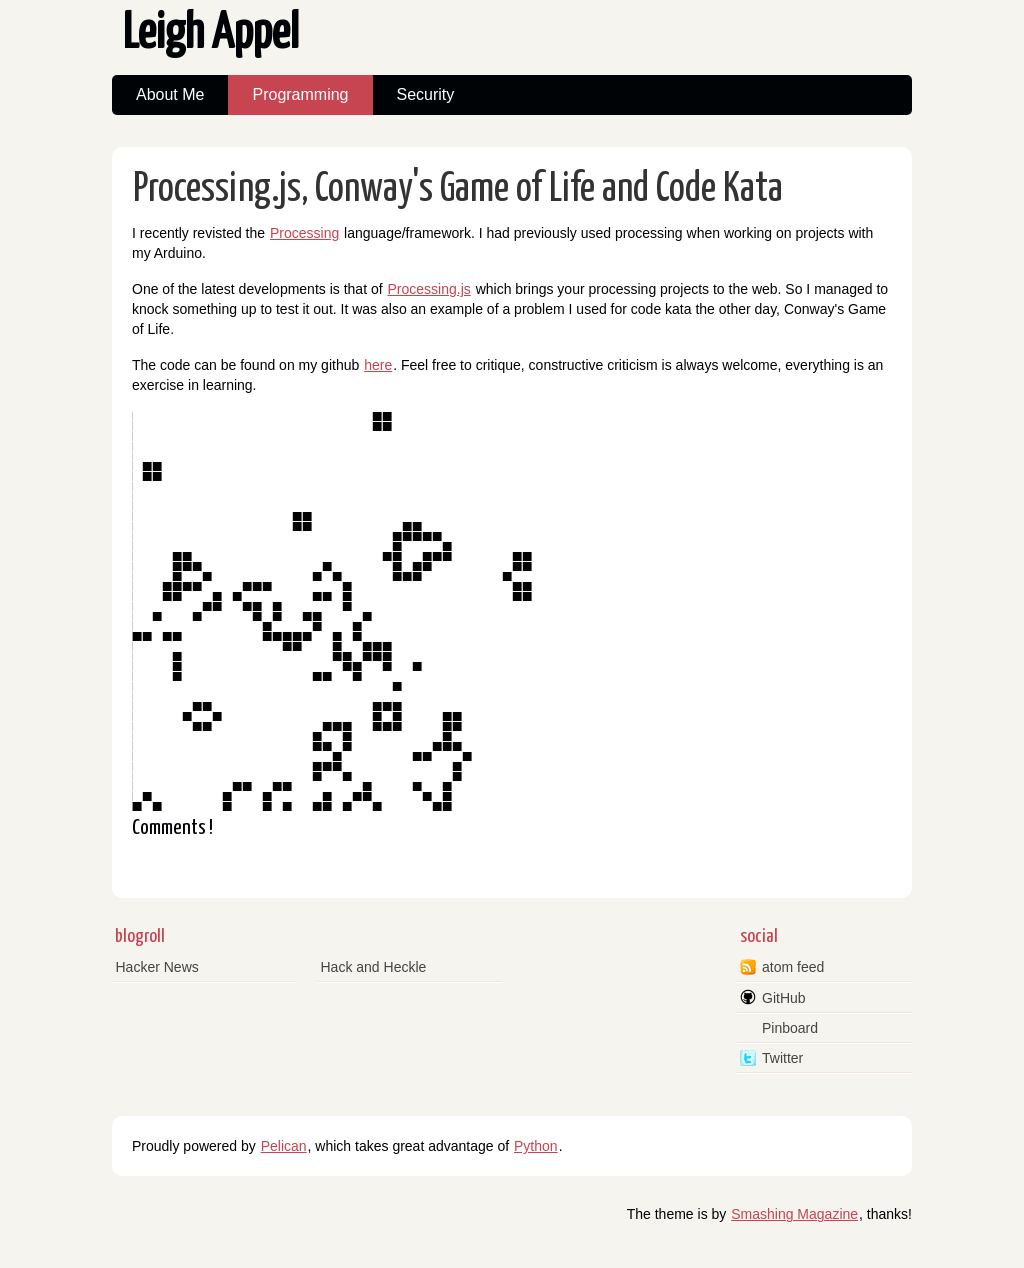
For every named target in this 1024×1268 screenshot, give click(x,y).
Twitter (782, 1058)
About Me (170, 94)
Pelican (284, 1146)
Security (426, 94)
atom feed (793, 967)
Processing (304, 233)
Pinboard (790, 1028)
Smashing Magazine (794, 1214)
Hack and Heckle (374, 967)
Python (536, 1146)
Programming (300, 94)
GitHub (784, 998)
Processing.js (428, 289)
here (378, 365)
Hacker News (157, 967)
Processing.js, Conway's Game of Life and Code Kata (458, 189)
